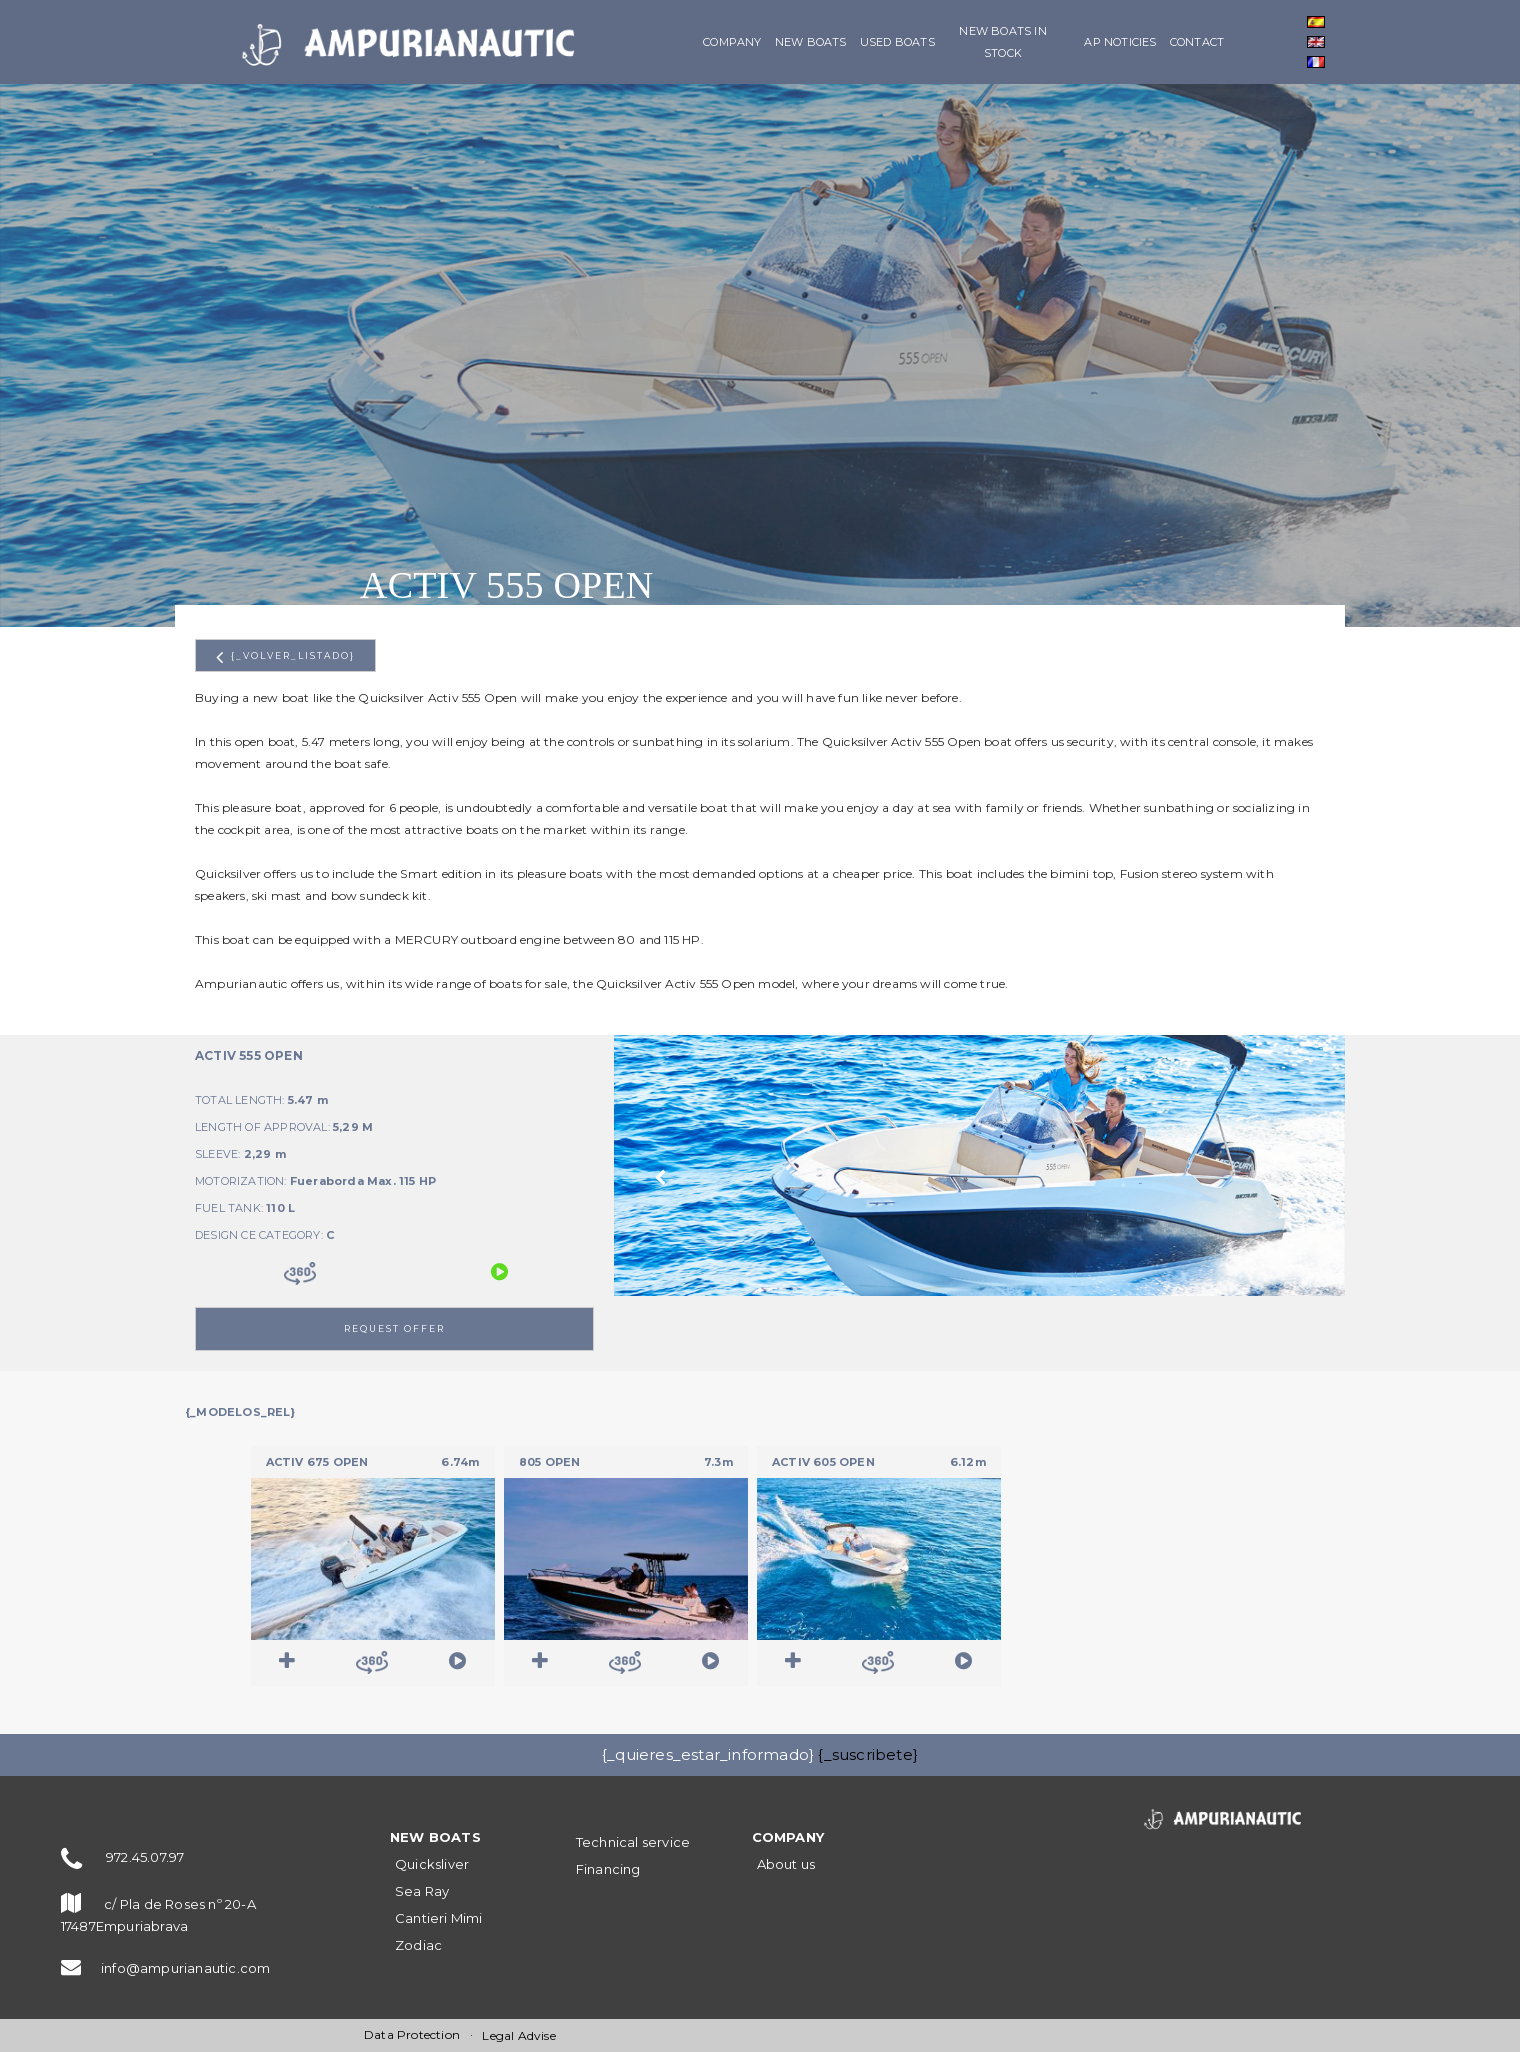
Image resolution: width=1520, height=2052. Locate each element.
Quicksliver (432, 1864)
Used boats (897, 42)
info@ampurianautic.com (185, 1968)
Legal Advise (518, 2035)
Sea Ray (422, 1891)
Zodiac (418, 1945)
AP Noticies (1120, 42)
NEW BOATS (811, 42)
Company (732, 42)
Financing (608, 1869)
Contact (1197, 42)
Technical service (633, 1842)
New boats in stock (1002, 42)
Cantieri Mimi (439, 1918)
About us (786, 1864)
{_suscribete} (868, 1754)
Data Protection (412, 2034)
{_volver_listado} (285, 657)
